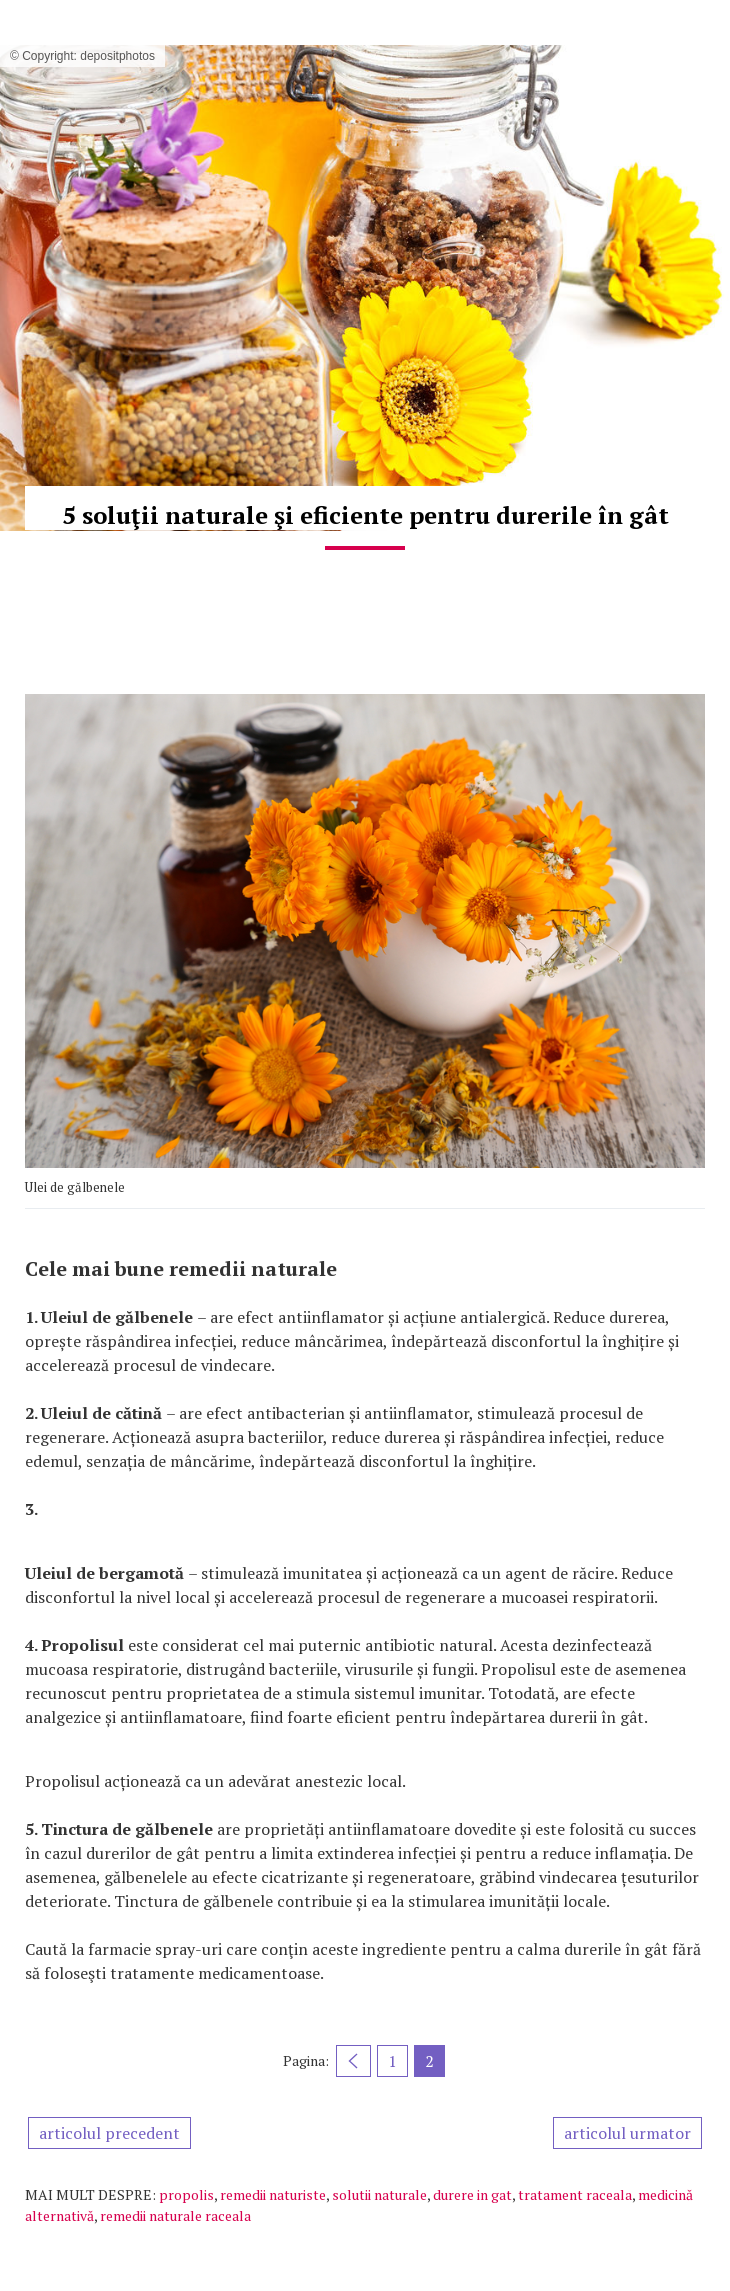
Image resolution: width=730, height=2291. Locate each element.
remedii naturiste (273, 2194)
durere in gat (472, 2194)
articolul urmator (627, 2133)
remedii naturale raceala (175, 2215)
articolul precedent (109, 2133)
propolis (186, 2194)
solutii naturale (379, 2194)
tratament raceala (575, 2194)
